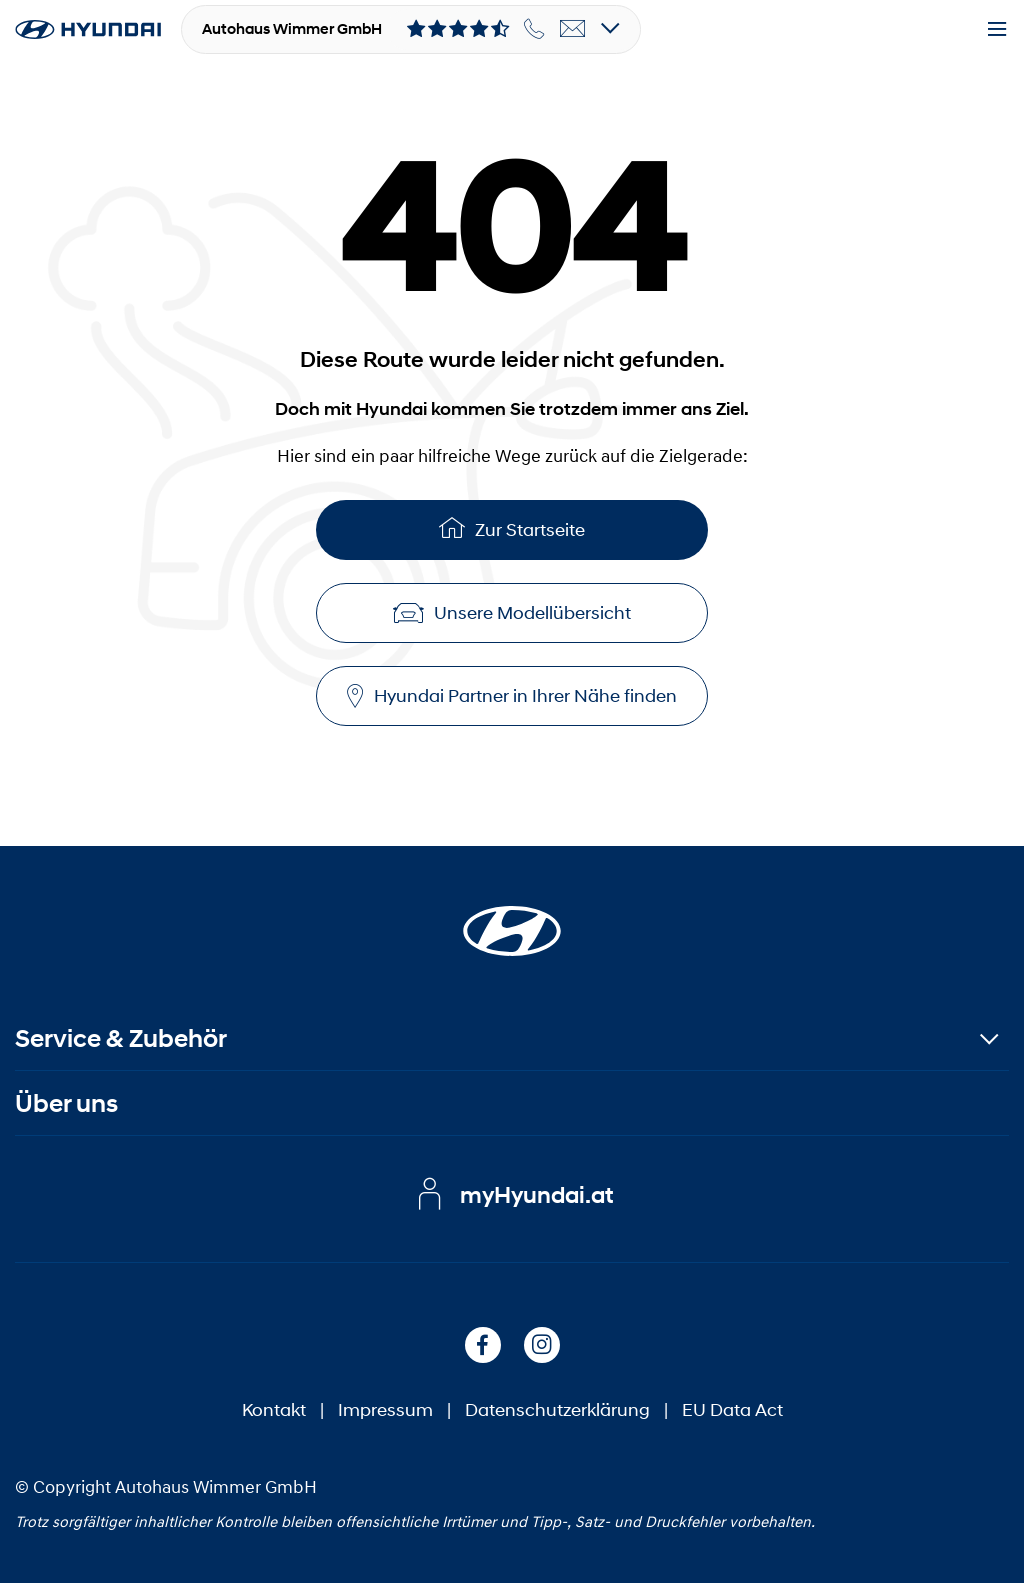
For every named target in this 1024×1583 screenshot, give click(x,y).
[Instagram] (542, 1345)
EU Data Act (732, 1410)
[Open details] (610, 29)
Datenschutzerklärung (557, 1410)
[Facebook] (483, 1345)
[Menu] (997, 30)
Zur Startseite (512, 527)
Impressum (385, 1410)
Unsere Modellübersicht (512, 613)
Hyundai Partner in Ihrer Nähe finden (512, 696)
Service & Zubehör (121, 1038)
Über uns (66, 1103)
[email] (573, 29)
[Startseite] (512, 919)
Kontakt (274, 1410)
